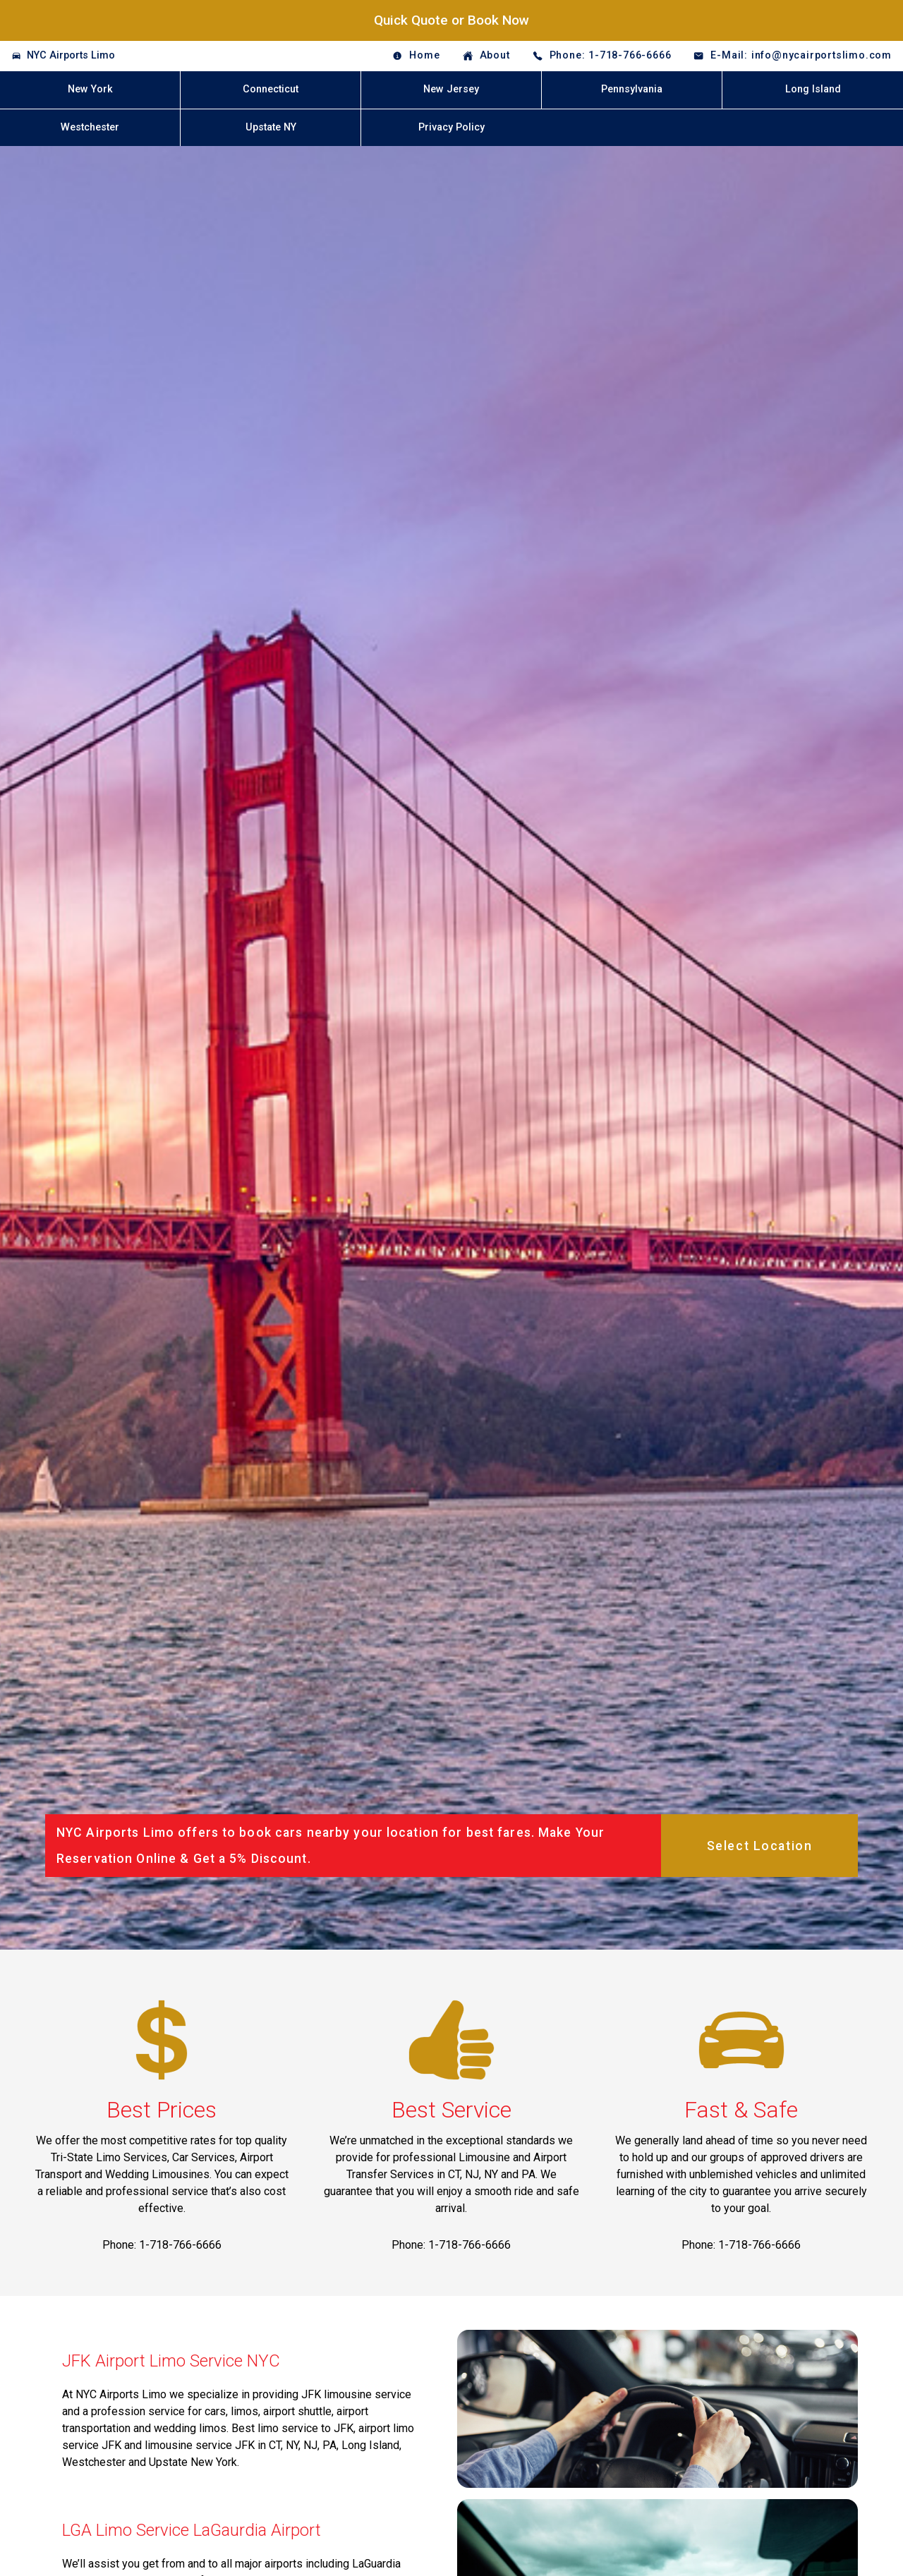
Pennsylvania (631, 89)
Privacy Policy (451, 127)
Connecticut (270, 89)
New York (90, 89)
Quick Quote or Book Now (451, 20)
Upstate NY (271, 127)
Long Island (813, 89)
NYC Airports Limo (71, 55)
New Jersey (451, 89)
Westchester (90, 127)
